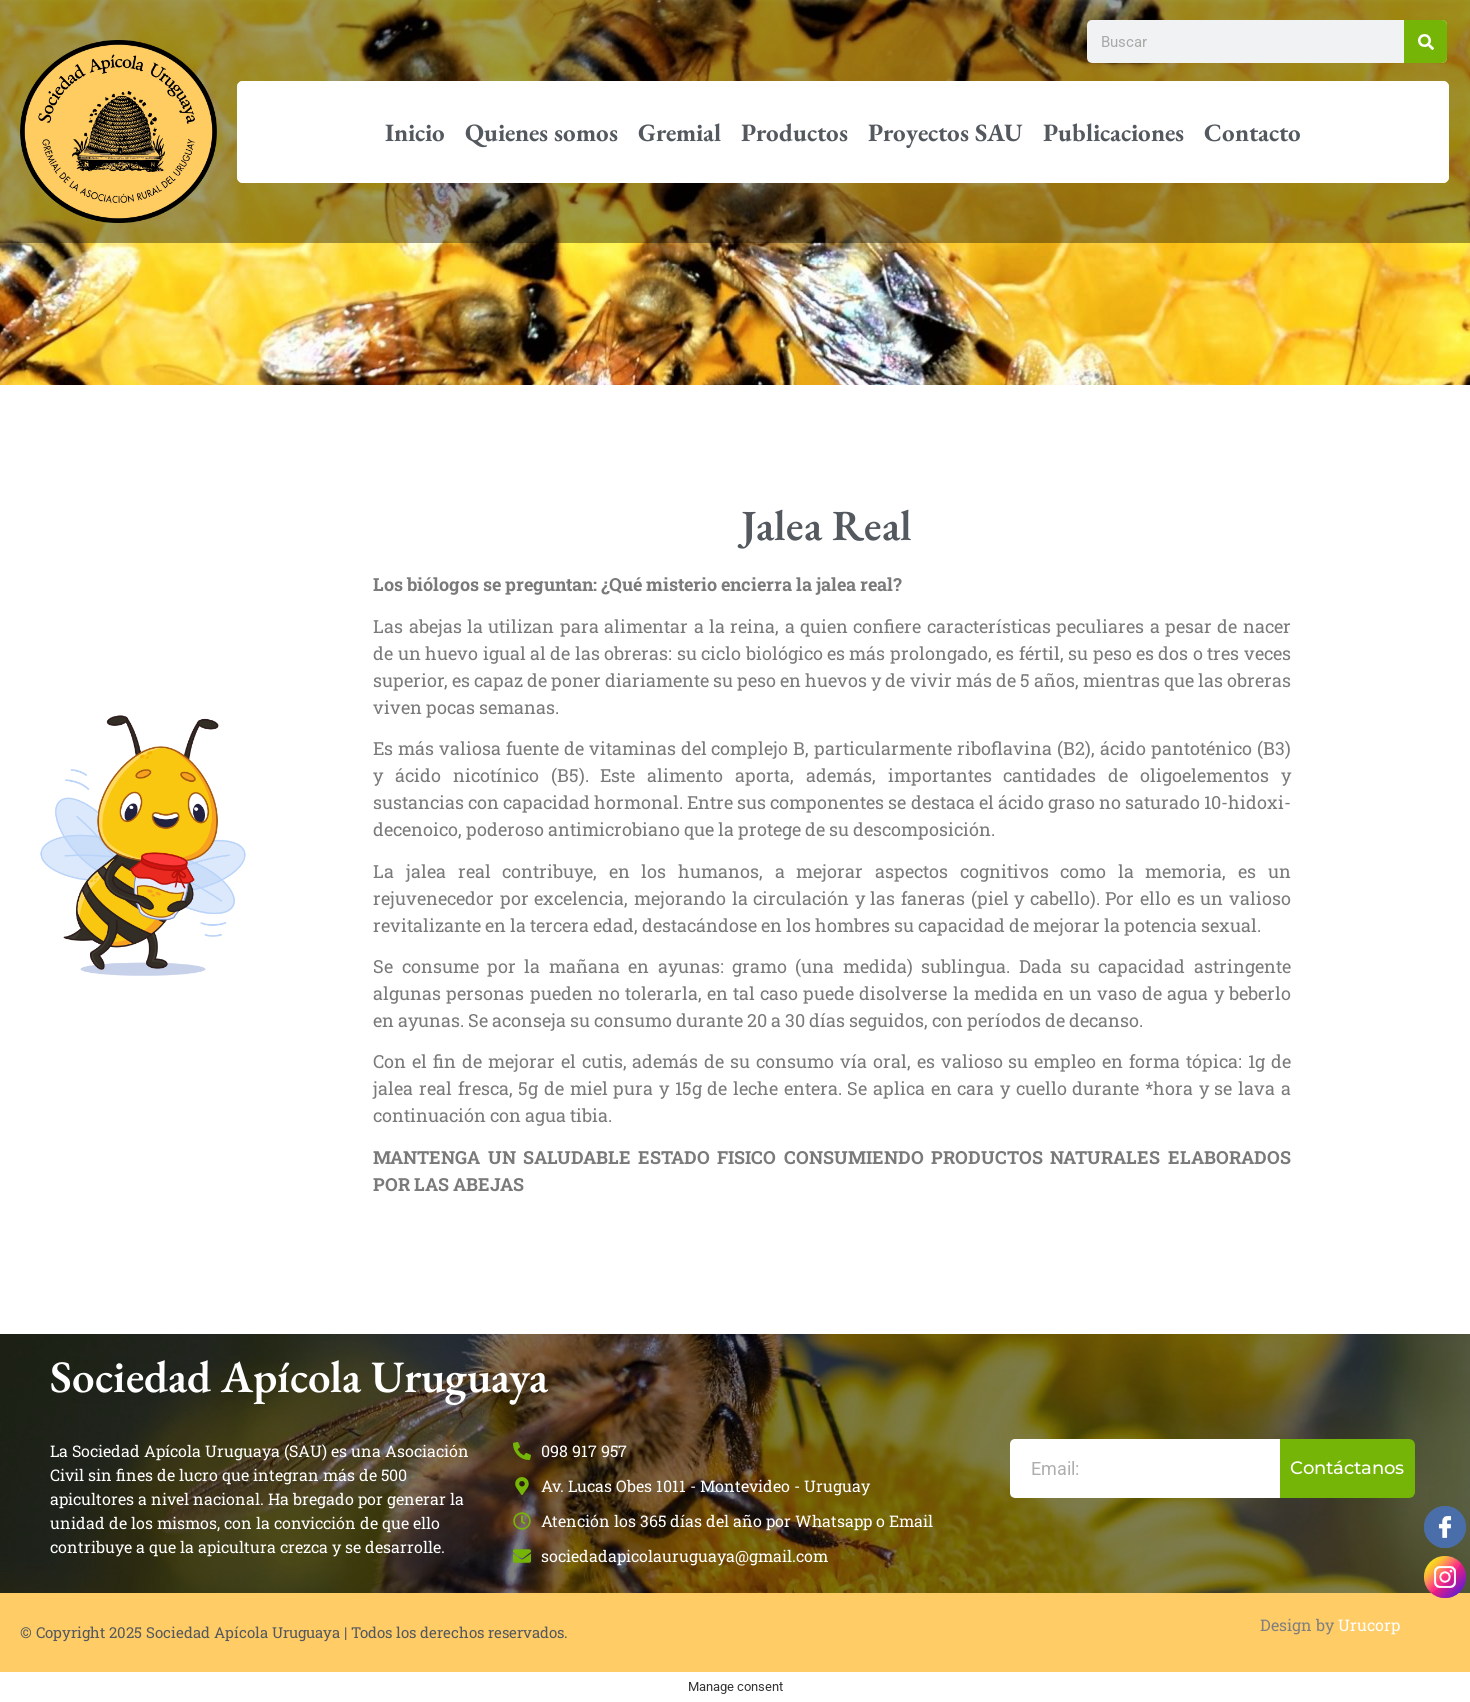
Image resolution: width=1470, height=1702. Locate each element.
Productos (794, 132)
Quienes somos (541, 132)
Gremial (679, 132)
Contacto (1252, 132)
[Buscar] (1425, 41)
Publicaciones (1113, 132)
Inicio (415, 132)
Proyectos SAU (945, 132)
